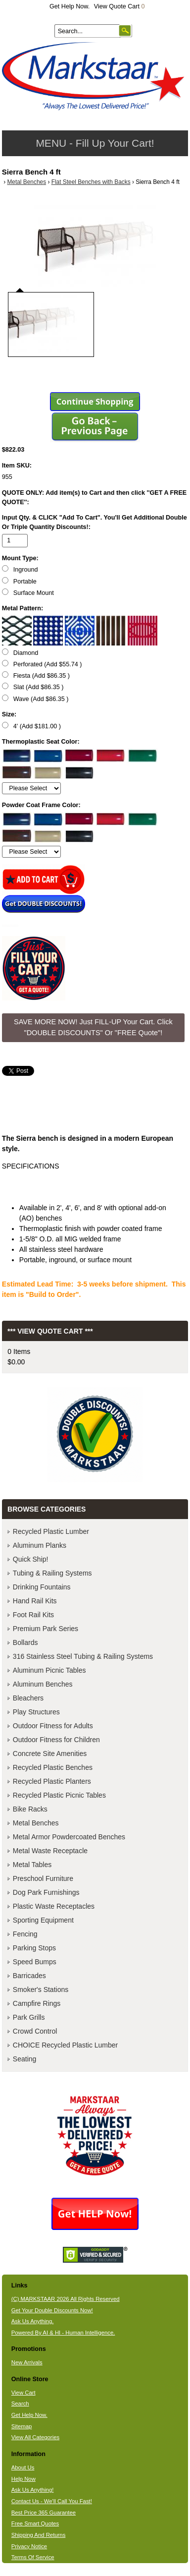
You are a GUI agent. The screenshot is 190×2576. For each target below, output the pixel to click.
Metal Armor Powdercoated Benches (69, 1837)
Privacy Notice (29, 2546)
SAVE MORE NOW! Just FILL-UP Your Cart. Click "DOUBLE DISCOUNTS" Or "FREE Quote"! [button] (93, 1027)
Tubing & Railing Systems (52, 1573)
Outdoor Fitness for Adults (53, 1726)
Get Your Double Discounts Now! (52, 2310)
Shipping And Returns (38, 2535)
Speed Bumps (34, 1962)
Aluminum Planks (39, 1545)
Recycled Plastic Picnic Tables (59, 1795)
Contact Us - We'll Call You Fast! (51, 2501)
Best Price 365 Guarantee (43, 2513)
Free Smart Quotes (35, 2523)
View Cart (23, 2393)
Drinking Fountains (42, 1587)
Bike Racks (30, 1809)
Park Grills (29, 2017)
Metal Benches (26, 181)
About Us (23, 2467)
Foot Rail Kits (33, 1615)
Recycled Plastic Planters (52, 1781)
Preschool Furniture (43, 1878)
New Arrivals (27, 2362)
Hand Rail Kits (35, 1601)
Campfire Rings (36, 2003)
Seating (24, 2059)
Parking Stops (34, 1948)
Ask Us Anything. (32, 2321)
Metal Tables (32, 1865)
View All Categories (35, 2437)
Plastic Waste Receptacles (54, 1906)
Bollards (25, 1642)
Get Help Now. (69, 6)
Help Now (23, 2479)
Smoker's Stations (40, 1989)
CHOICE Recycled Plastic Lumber (65, 2045)
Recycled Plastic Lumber (51, 1531)
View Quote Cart (119, 6)
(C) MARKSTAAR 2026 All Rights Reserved (65, 2299)
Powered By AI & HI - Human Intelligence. (63, 2333)
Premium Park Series (45, 1629)
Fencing (25, 1934)
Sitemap (21, 2426)
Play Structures (36, 1712)
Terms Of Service (32, 2557)
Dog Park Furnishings (46, 1892)
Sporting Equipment (43, 1920)
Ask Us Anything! (32, 2490)
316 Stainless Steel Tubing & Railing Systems (83, 1656)
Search (20, 2403)
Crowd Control (35, 2031)
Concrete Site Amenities (50, 1753)
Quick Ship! (30, 1559)
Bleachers (28, 1698)
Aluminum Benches (43, 1684)
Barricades (29, 1976)
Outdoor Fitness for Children (56, 1740)
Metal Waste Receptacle (50, 1851)
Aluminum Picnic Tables (49, 1670)
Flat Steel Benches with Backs (91, 181)
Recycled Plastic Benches (53, 1767)
